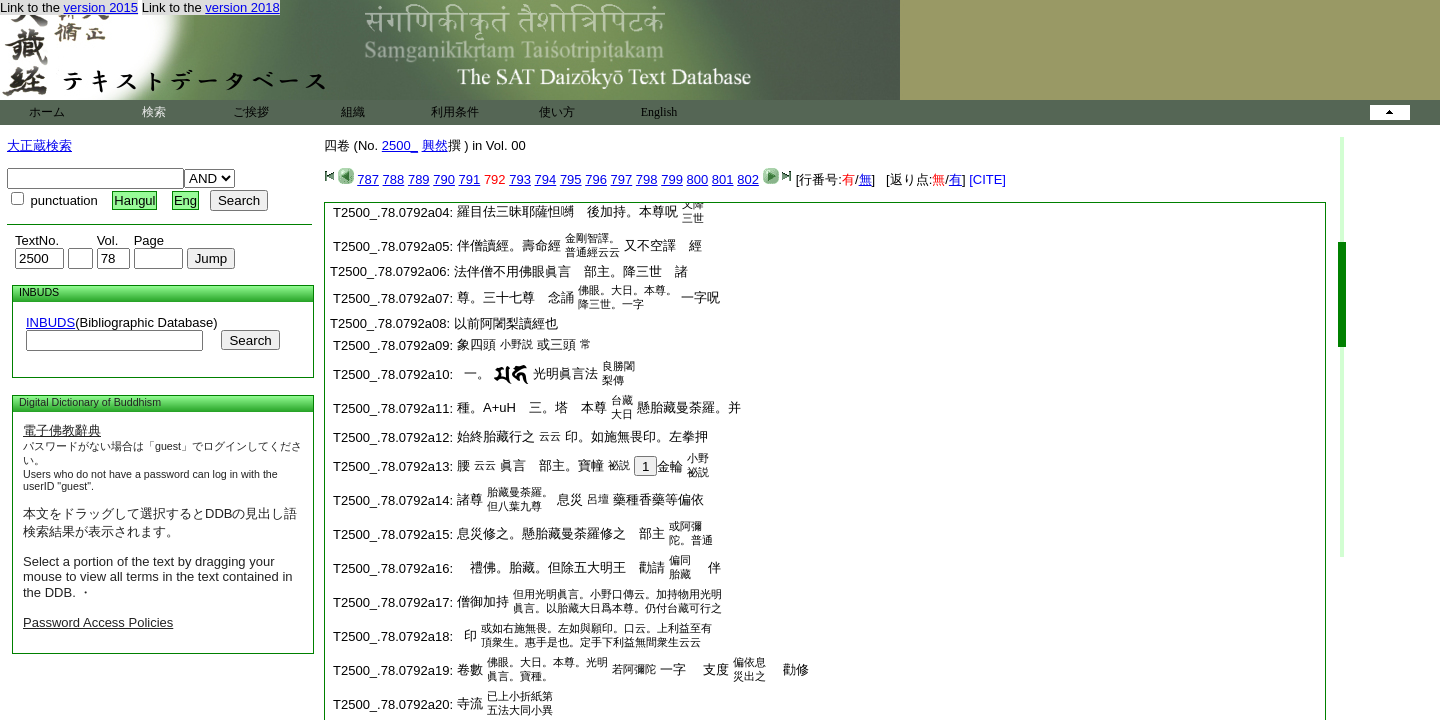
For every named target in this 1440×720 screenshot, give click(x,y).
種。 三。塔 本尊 (532, 407)
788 (394, 179)
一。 (473, 373)
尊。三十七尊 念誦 (515, 297)
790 (444, 179)
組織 (353, 112)
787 (368, 179)
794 (546, 179)
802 (748, 179)
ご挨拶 (251, 112)
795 (571, 179)
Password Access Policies (98, 622)
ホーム (47, 112)
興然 (435, 145)
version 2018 (242, 7)
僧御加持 (483, 601)
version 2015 (101, 7)
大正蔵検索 (39, 145)
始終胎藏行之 (496, 436)
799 (672, 179)
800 (698, 179)
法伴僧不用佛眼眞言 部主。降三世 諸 (571, 271)
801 (723, 179)
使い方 (557, 112)
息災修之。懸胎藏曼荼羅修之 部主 (561, 533)
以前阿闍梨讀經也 (506, 323)
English (659, 112)
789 (419, 179)
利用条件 (455, 112)
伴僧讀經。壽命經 (509, 245)
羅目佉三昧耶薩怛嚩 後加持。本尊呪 (567, 211)
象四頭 (476, 344)
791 (470, 179)
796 (596, 179)
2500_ (400, 145)
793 (520, 179)
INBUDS (50, 322)
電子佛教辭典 (62, 430)
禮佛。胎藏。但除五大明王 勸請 (561, 567)
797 (622, 179)
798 (647, 179)
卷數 (470, 669)
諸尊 (470, 499)
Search (250, 340)
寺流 (470, 703)
